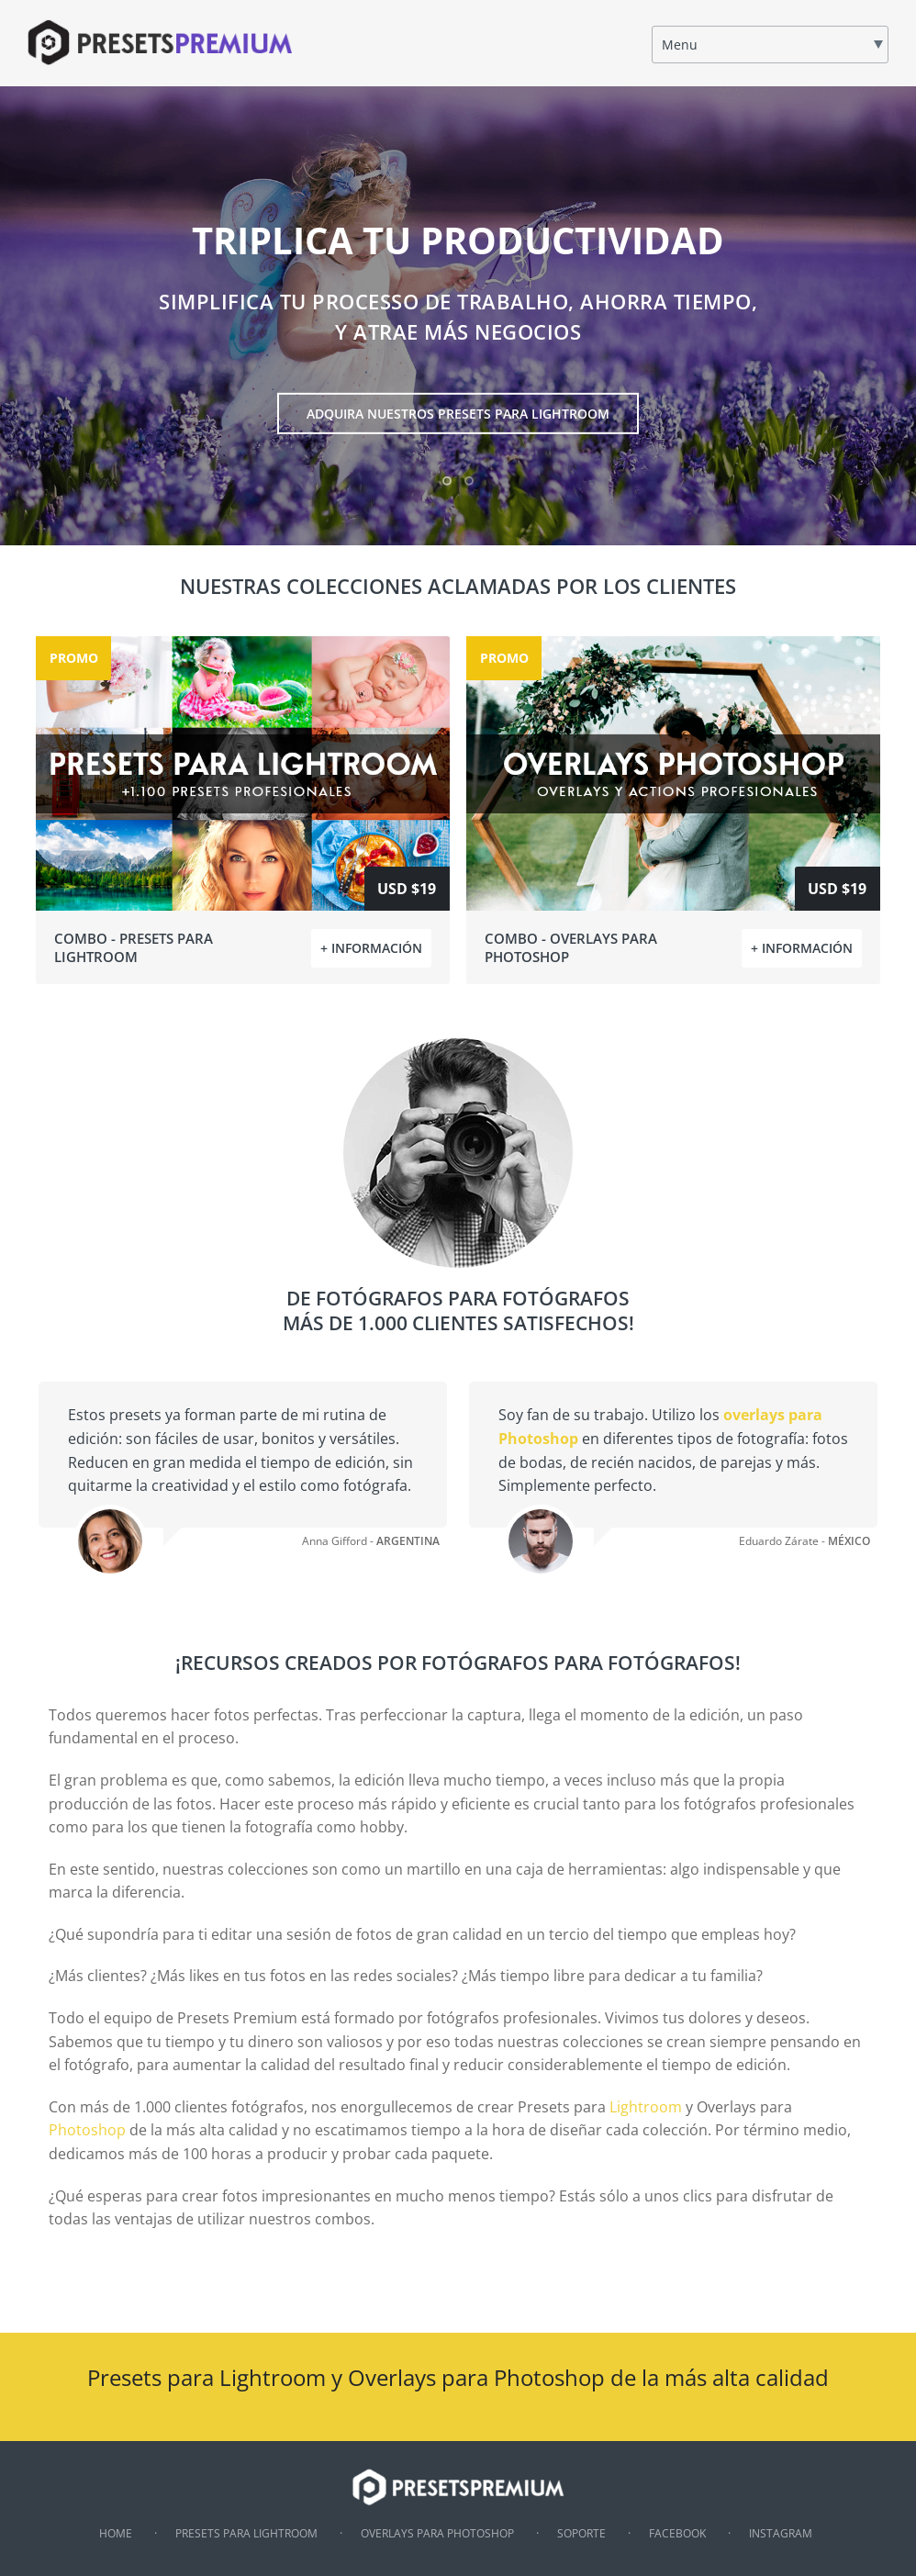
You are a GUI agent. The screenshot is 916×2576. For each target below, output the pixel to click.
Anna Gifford (334, 1541)
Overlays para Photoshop (437, 2533)
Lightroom (645, 2107)
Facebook (677, 2533)
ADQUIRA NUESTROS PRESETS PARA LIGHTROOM (458, 413)
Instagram (780, 2533)
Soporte (581, 2533)
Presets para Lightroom (246, 2533)
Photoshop (87, 2130)
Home (115, 2533)
